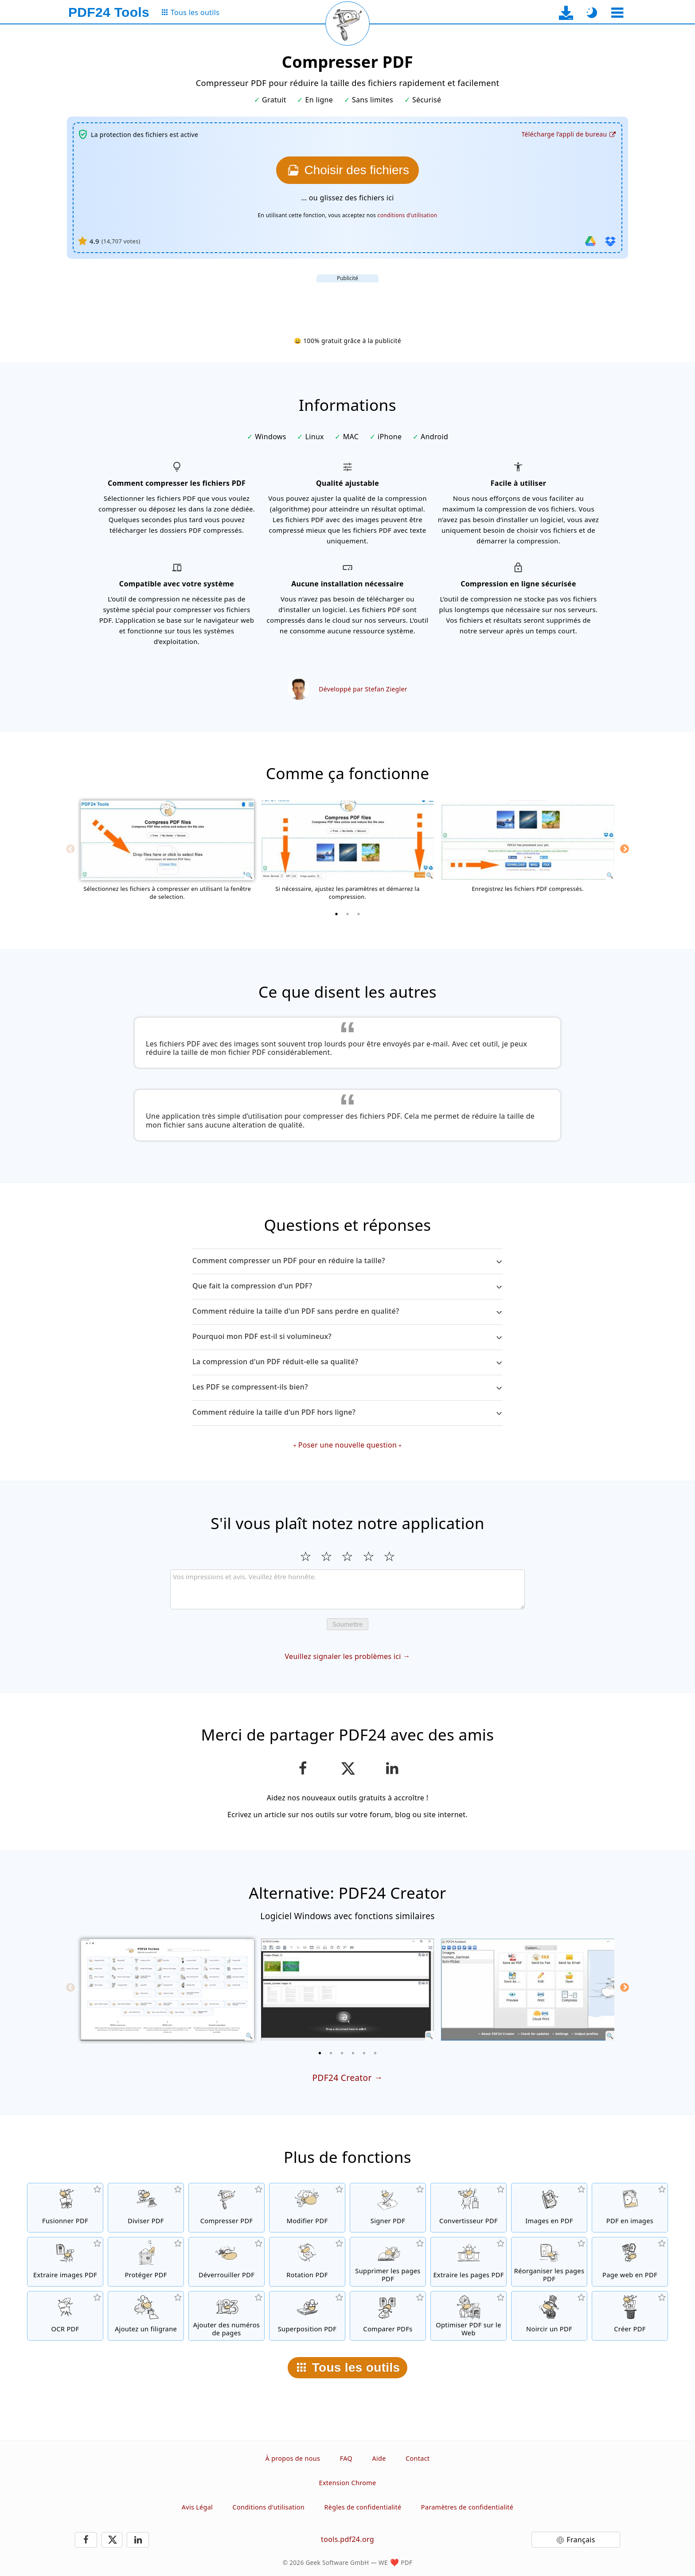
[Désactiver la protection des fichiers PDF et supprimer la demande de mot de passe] (226, 2262)
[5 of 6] (364, 2053)
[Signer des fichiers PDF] (388, 2208)
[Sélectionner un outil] (617, 13)
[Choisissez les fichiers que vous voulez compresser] (347, 170)
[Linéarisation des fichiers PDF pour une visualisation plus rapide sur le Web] (468, 2316)
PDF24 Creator (341, 2078)
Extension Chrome (347, 2482)
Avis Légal (197, 2507)
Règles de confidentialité (363, 2507)
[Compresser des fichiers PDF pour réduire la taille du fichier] (226, 2208)
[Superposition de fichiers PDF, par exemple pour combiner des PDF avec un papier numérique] (307, 2316)
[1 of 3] (336, 913)
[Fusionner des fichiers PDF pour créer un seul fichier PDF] (65, 2208)
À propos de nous (293, 2458)
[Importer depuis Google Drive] (590, 241)
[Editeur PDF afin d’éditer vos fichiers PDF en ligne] (307, 2208)
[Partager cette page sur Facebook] (303, 1768)
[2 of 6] (331, 2053)
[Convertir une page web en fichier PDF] (630, 2262)
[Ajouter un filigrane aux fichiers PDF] (146, 2316)
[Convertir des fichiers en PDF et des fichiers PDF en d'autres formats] (468, 2208)
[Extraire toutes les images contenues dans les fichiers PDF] (65, 2262)
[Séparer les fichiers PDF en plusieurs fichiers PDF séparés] (146, 2208)
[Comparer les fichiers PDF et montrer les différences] (388, 2316)
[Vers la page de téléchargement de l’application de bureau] (566, 13)
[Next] (624, 848)
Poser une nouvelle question (347, 1445)
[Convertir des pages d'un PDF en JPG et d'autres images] (630, 2208)
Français (580, 2540)
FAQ (346, 2458)
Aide (379, 2458)
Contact (417, 2458)
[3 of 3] (358, 913)
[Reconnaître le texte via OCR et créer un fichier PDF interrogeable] (65, 2316)
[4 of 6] (353, 2053)
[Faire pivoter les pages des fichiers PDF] (307, 2262)
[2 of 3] (347, 913)
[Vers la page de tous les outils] (190, 12)
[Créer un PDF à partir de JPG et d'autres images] (549, 2208)
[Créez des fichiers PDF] (630, 2316)
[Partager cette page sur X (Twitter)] (347, 1768)
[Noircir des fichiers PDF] (549, 2316)
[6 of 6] (375, 2053)
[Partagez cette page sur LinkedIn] (392, 1768)
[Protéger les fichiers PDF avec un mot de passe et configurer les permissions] (146, 2262)
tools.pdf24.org (347, 2539)
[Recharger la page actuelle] (347, 23)
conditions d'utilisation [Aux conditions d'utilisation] (407, 215)
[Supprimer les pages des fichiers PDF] (388, 2262)
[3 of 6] (342, 2053)
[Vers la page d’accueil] (109, 12)
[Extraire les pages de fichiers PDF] (468, 2262)
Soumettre (347, 1624)
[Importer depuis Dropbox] (610, 241)
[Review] (347, 1589)
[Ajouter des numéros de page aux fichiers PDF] (226, 2316)
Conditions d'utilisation (269, 2507)
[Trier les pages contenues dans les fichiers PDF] (549, 2262)
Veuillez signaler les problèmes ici (343, 1656)
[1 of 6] (320, 2053)
